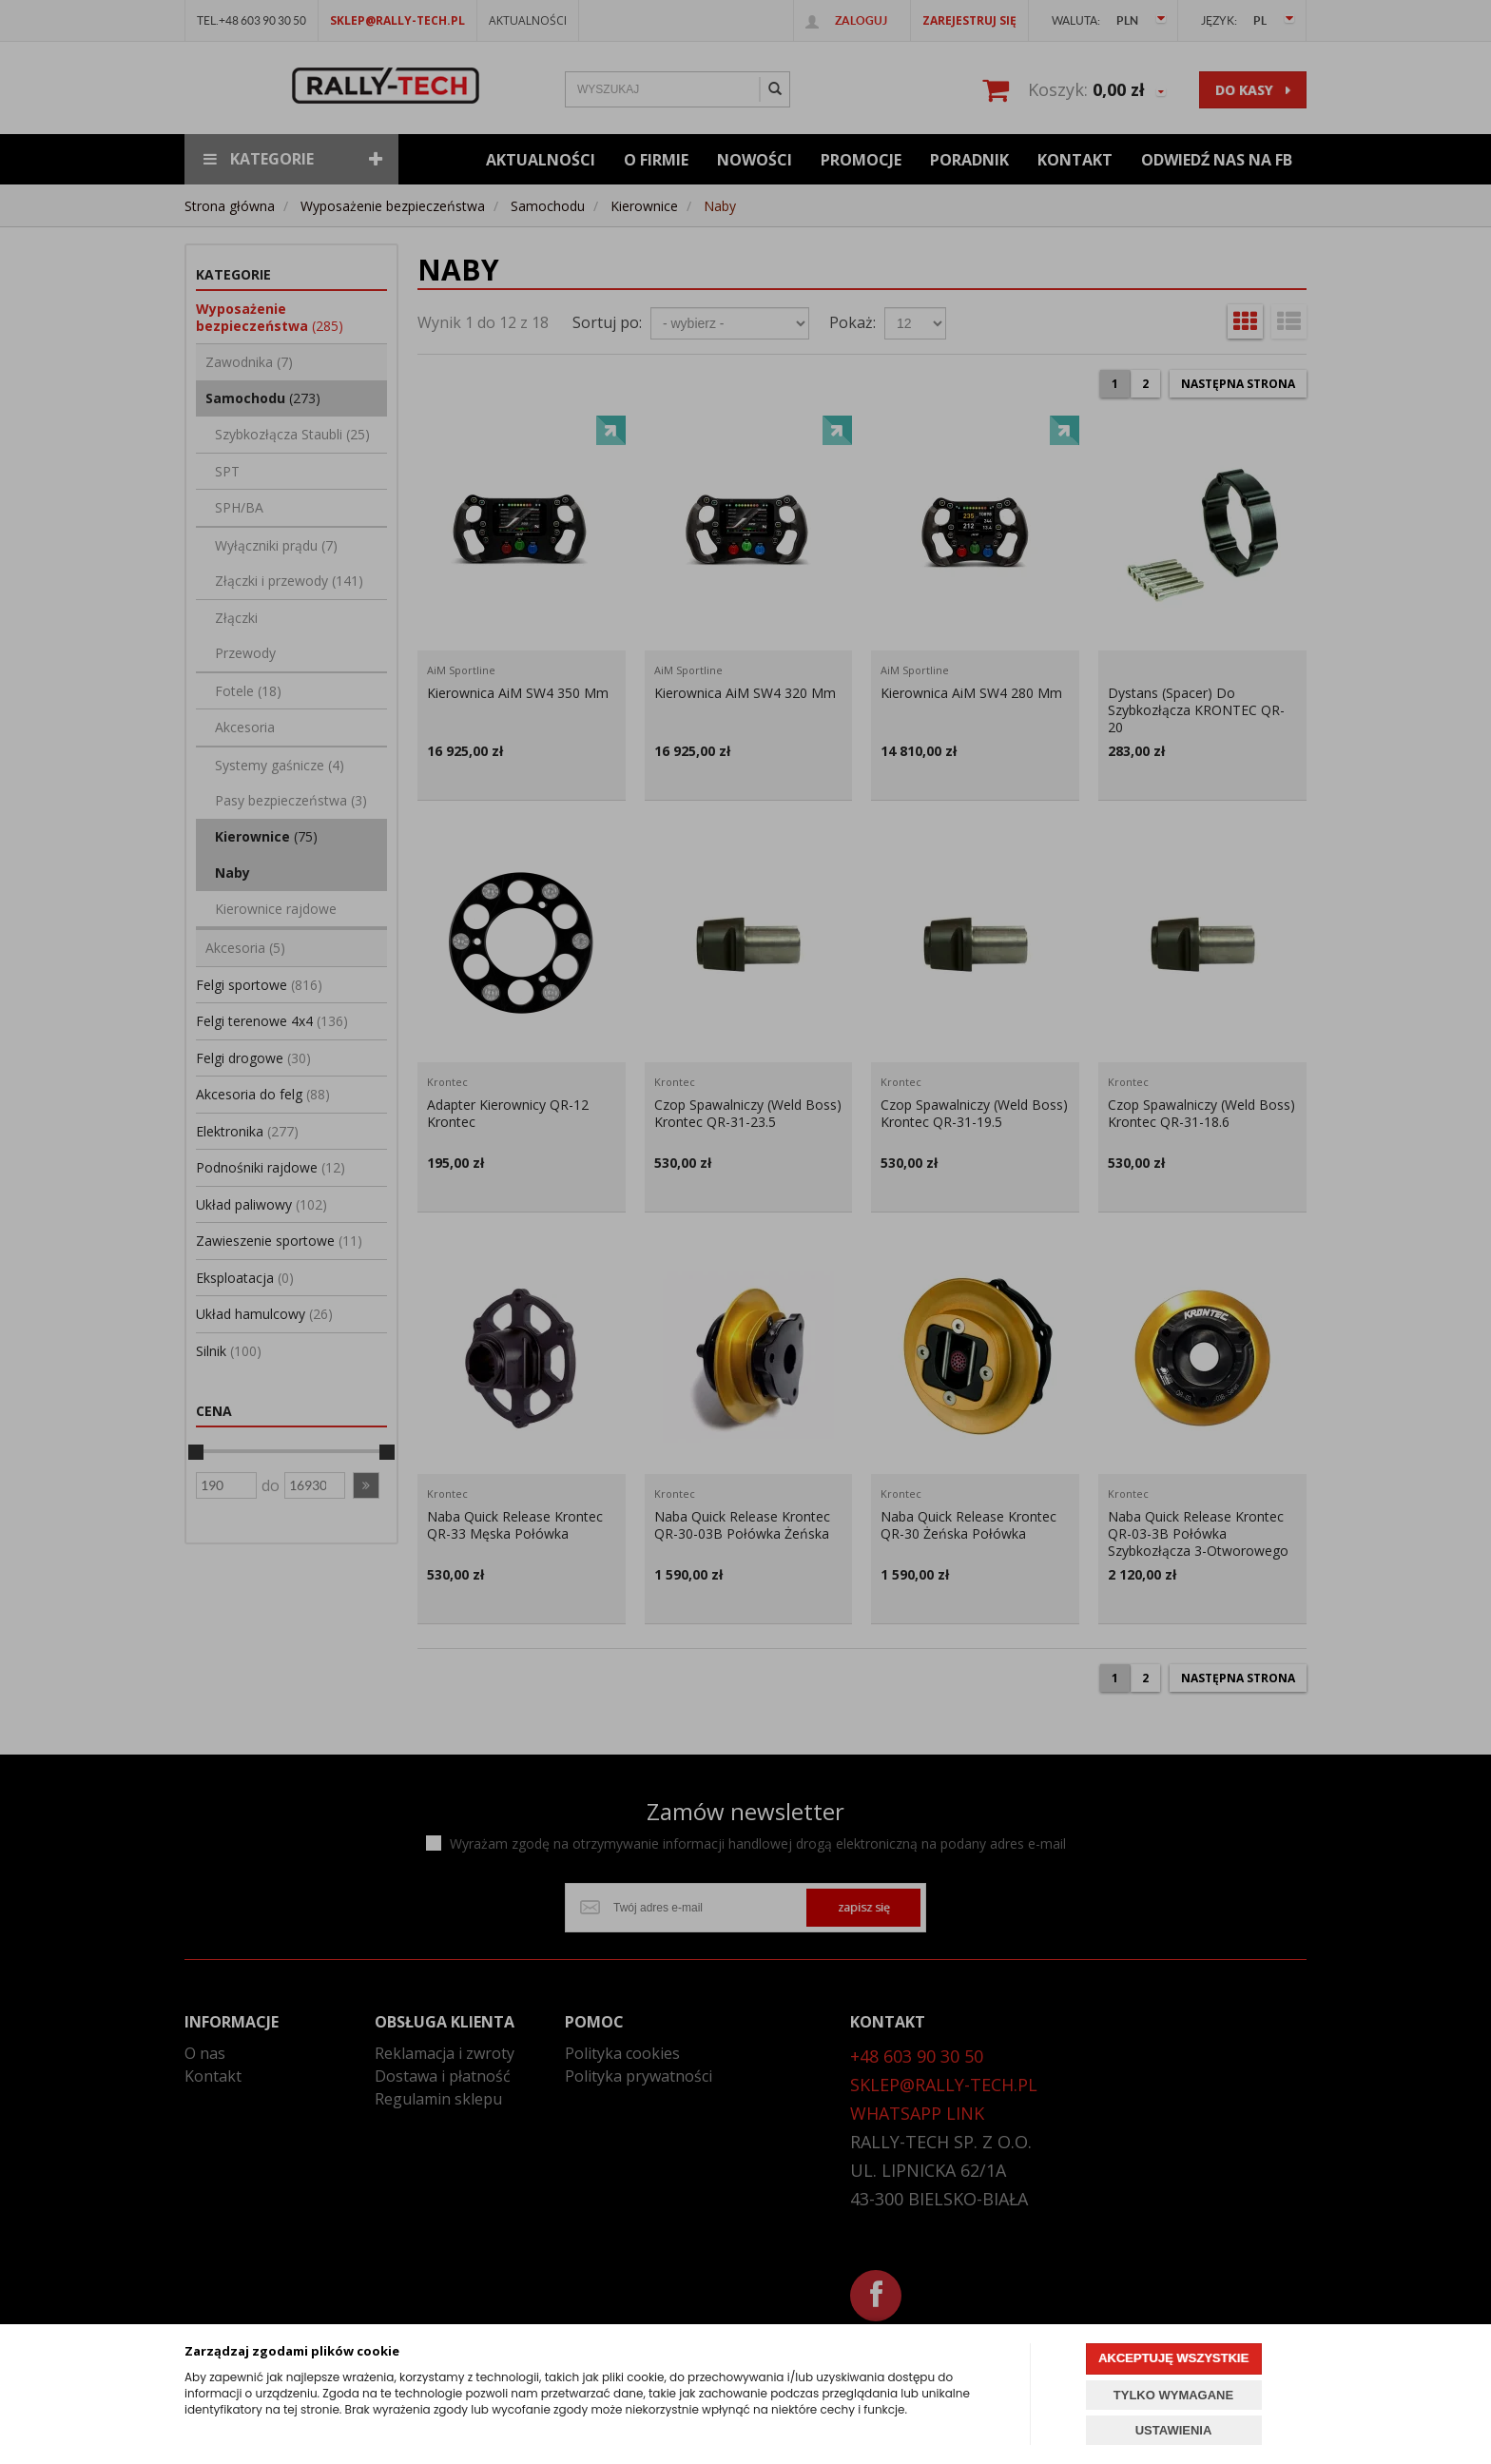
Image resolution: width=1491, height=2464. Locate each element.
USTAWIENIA (1173, 2430)
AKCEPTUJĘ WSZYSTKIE (1173, 2358)
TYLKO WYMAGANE (1173, 2395)
